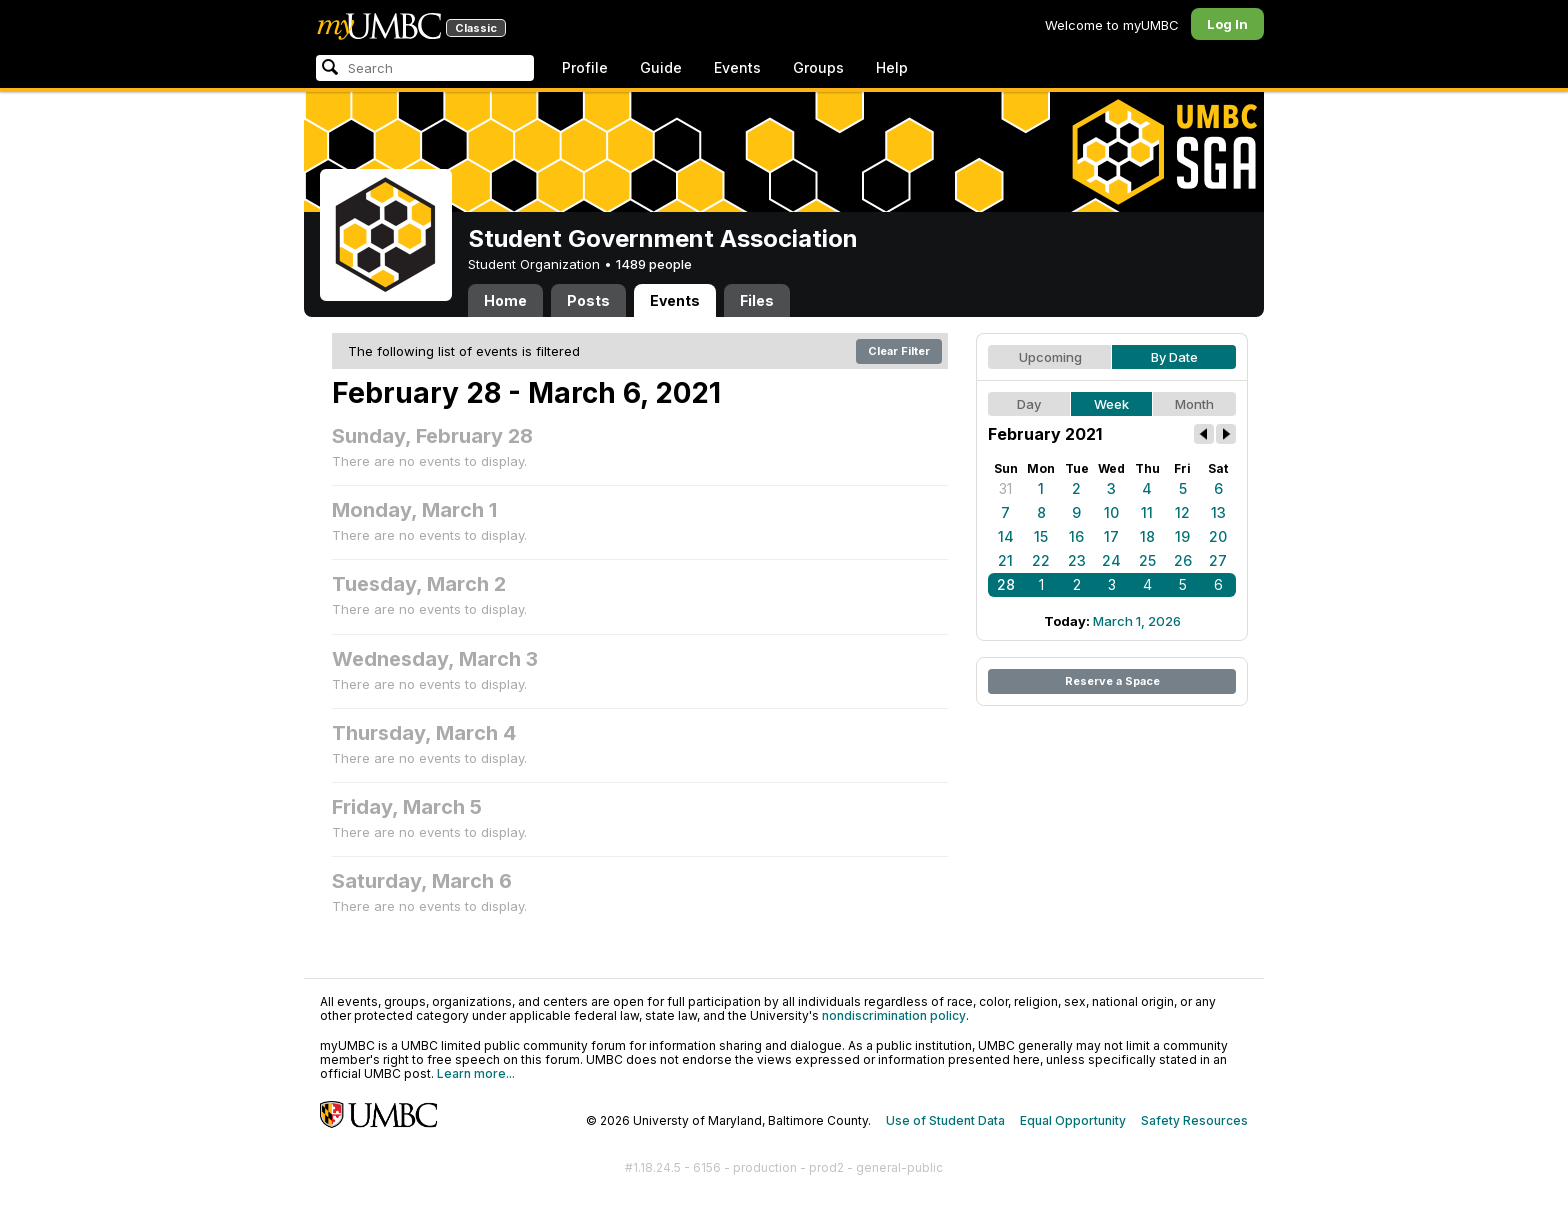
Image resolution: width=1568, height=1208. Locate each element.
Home (505, 300)
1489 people (654, 264)
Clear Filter (899, 351)
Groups (818, 67)
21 (1005, 560)
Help (892, 67)
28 (1006, 584)
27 (1218, 560)
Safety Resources (1194, 1120)
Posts (588, 300)
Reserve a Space (1112, 681)
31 (1005, 488)
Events (737, 67)
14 (1006, 536)
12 (1182, 512)
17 (1111, 536)
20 (1218, 536)
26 (1183, 560)
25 (1147, 560)
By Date (1174, 357)
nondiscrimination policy (894, 1015)
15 (1041, 536)
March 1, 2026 (1137, 621)
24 (1111, 560)
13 (1218, 512)
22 (1041, 560)
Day (1029, 404)
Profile (585, 67)
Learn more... (476, 1073)
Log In (1227, 24)
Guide (661, 67)
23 (1077, 560)
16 (1076, 536)
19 (1182, 536)
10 (1111, 512)
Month (1194, 404)
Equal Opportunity (1073, 1120)
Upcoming (1050, 357)
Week (1111, 404)
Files (757, 300)
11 (1147, 512)
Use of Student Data (945, 1120)
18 (1147, 536)
